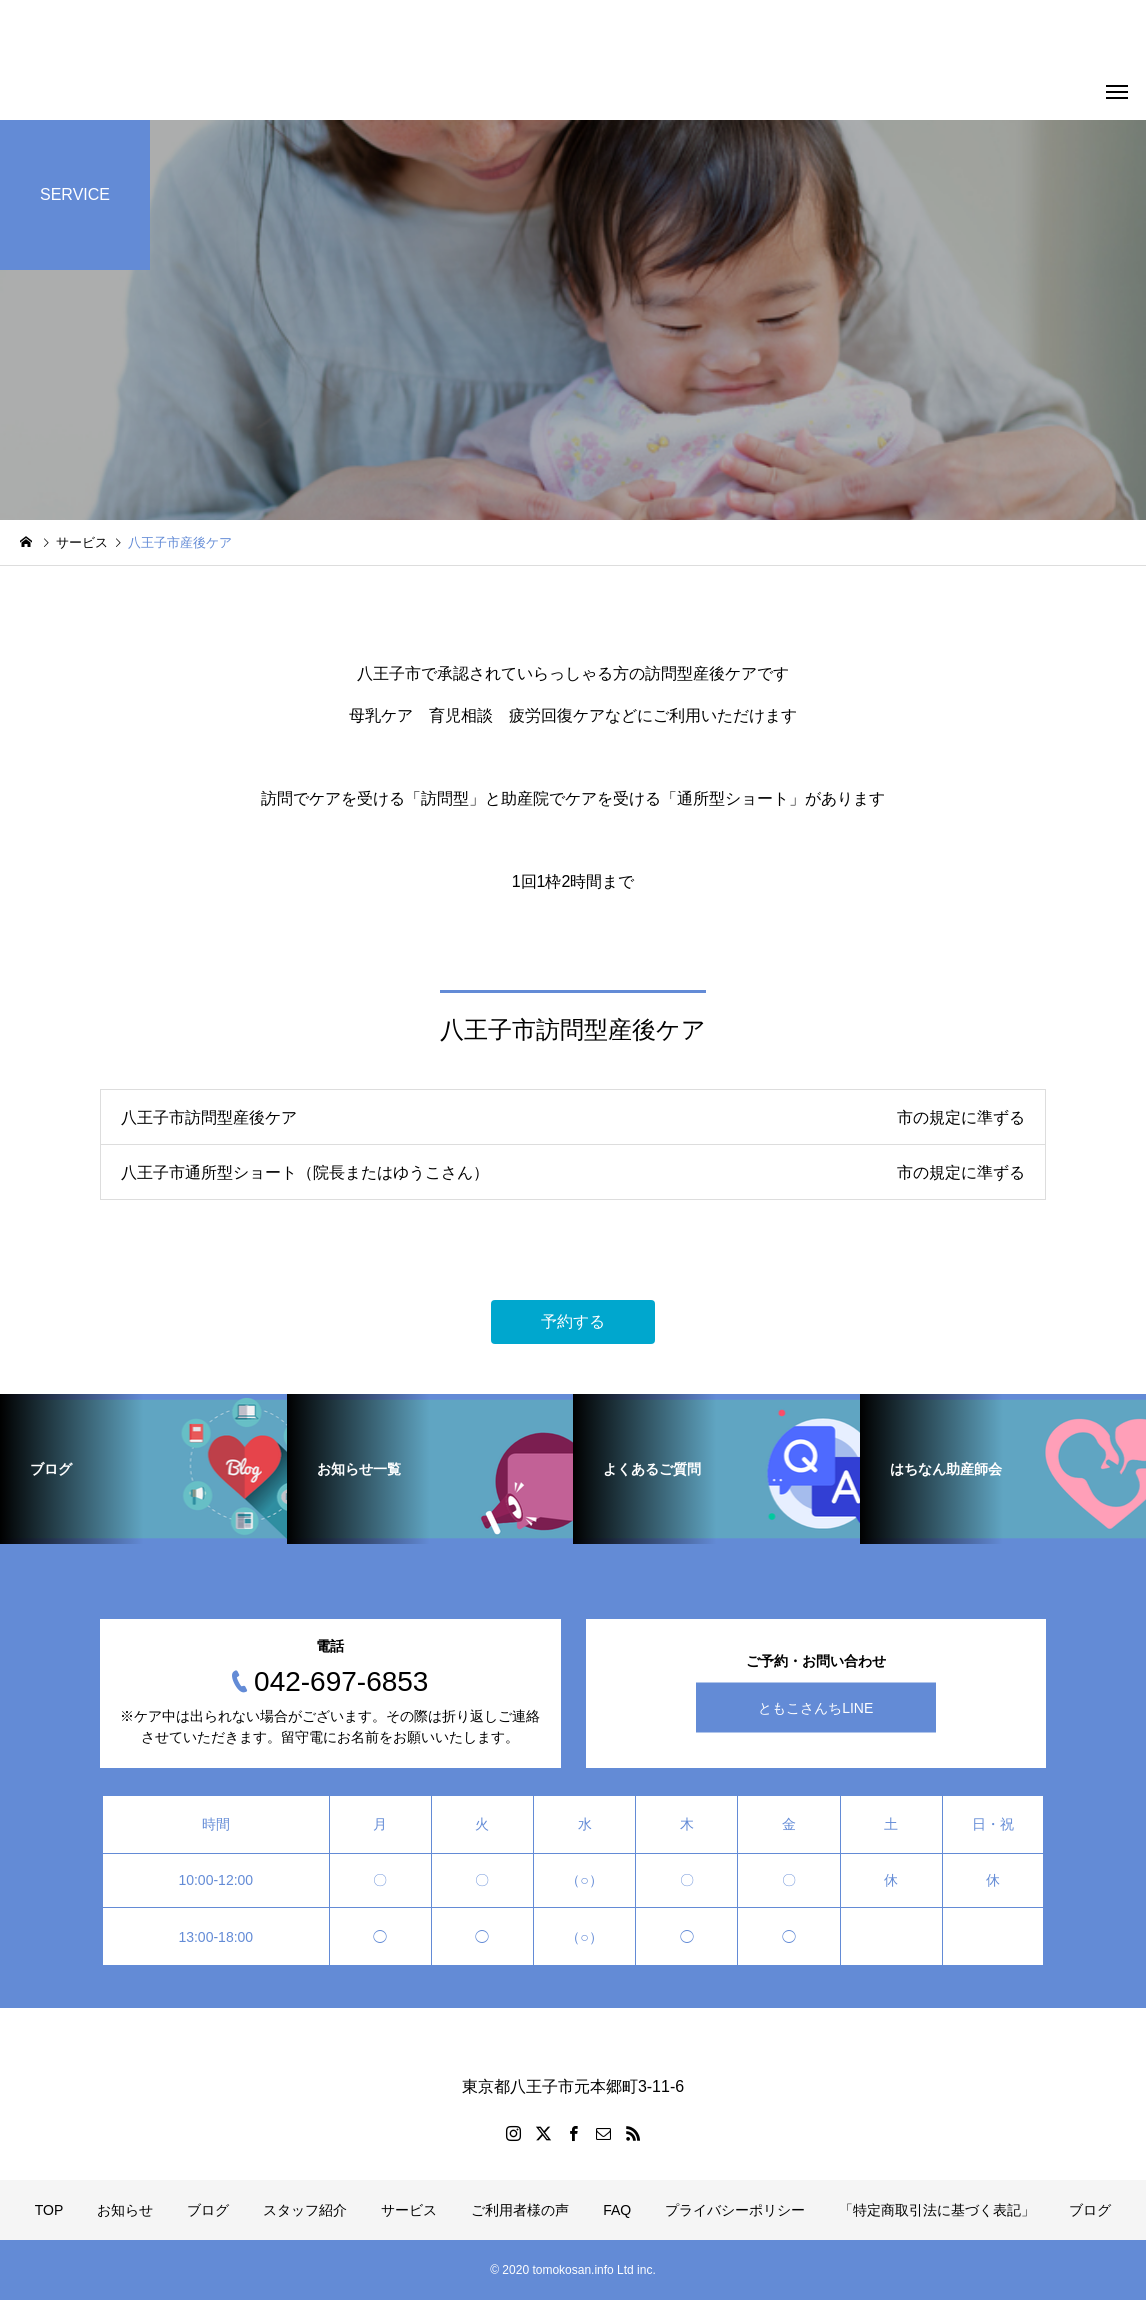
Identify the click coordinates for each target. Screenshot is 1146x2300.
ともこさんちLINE (815, 1708)
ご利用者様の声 (520, 2210)
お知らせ (125, 2210)
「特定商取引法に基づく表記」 (937, 2210)
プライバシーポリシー (735, 2210)
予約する (573, 1321)
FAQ (617, 2210)
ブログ (208, 2210)
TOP (49, 2210)
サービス (409, 2210)
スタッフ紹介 (305, 2210)
